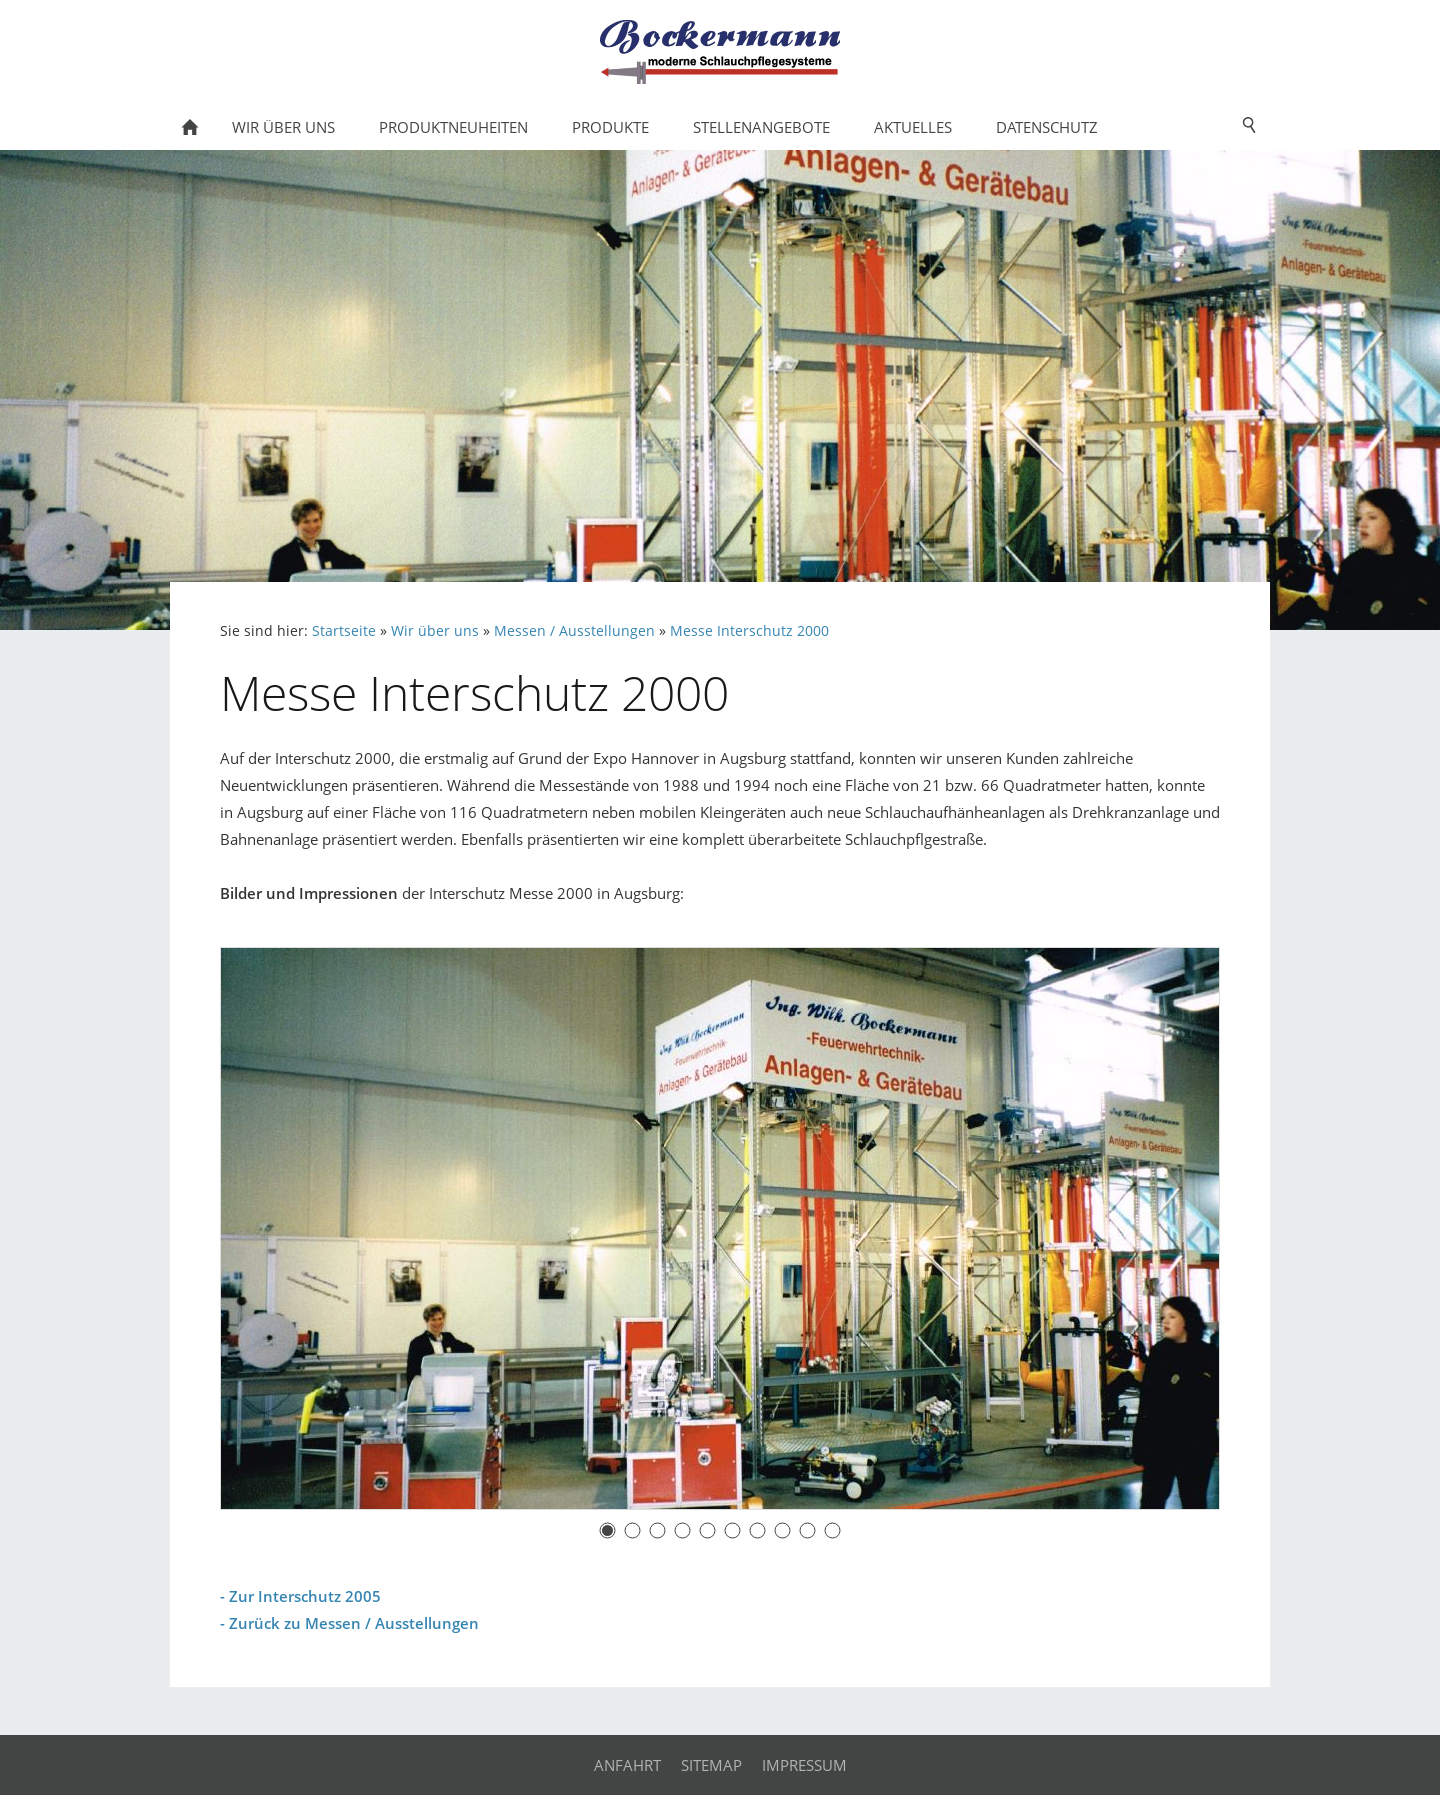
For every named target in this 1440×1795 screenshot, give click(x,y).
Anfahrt (627, 1765)
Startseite (344, 631)
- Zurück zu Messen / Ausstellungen (349, 1623)
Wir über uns (435, 631)
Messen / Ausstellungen (574, 631)
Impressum (804, 1765)
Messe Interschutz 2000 (749, 631)
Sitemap (711, 1765)
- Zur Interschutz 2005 (300, 1596)
